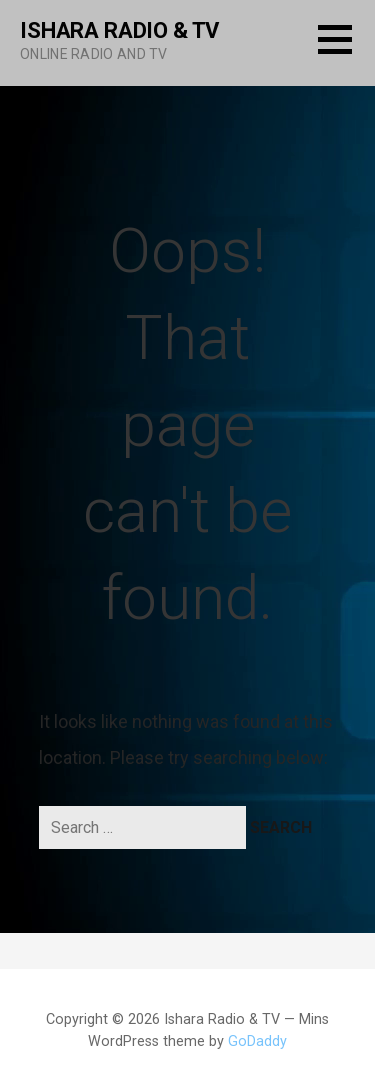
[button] (346, 51)
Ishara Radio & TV (119, 30)
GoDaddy (257, 1041)
